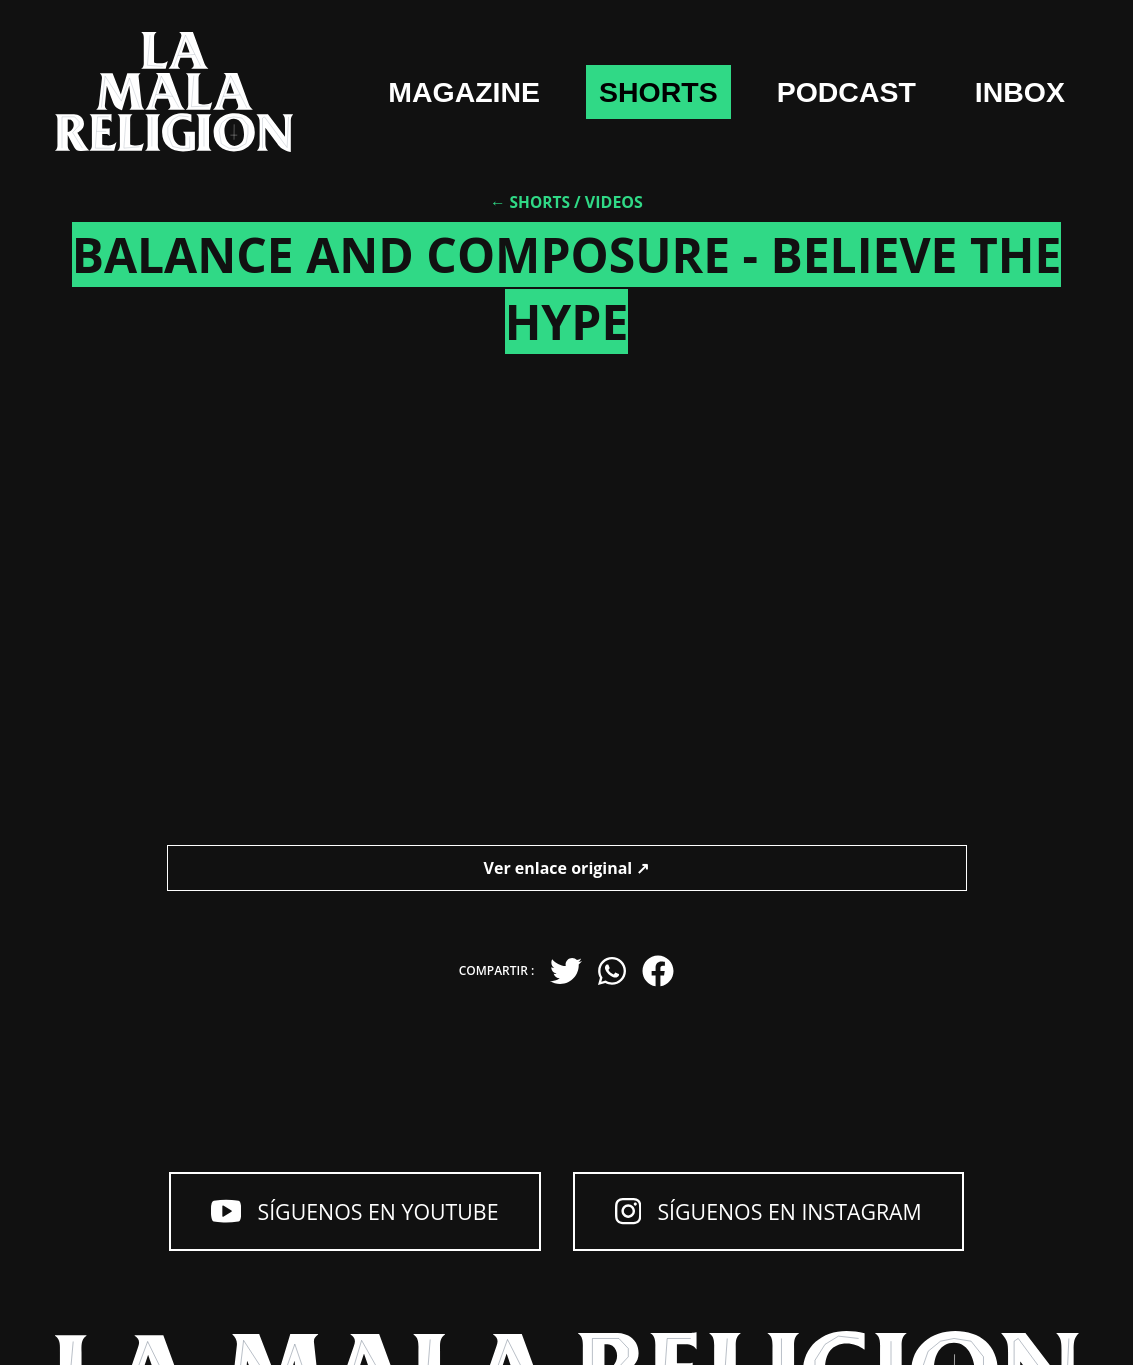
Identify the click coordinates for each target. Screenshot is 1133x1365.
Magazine (559, 62)
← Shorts (530, 236)
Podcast (984, 62)
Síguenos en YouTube (329, 1215)
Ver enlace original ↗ (567, 901)
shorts (775, 62)
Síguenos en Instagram (791, 1215)
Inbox (1011, 155)
